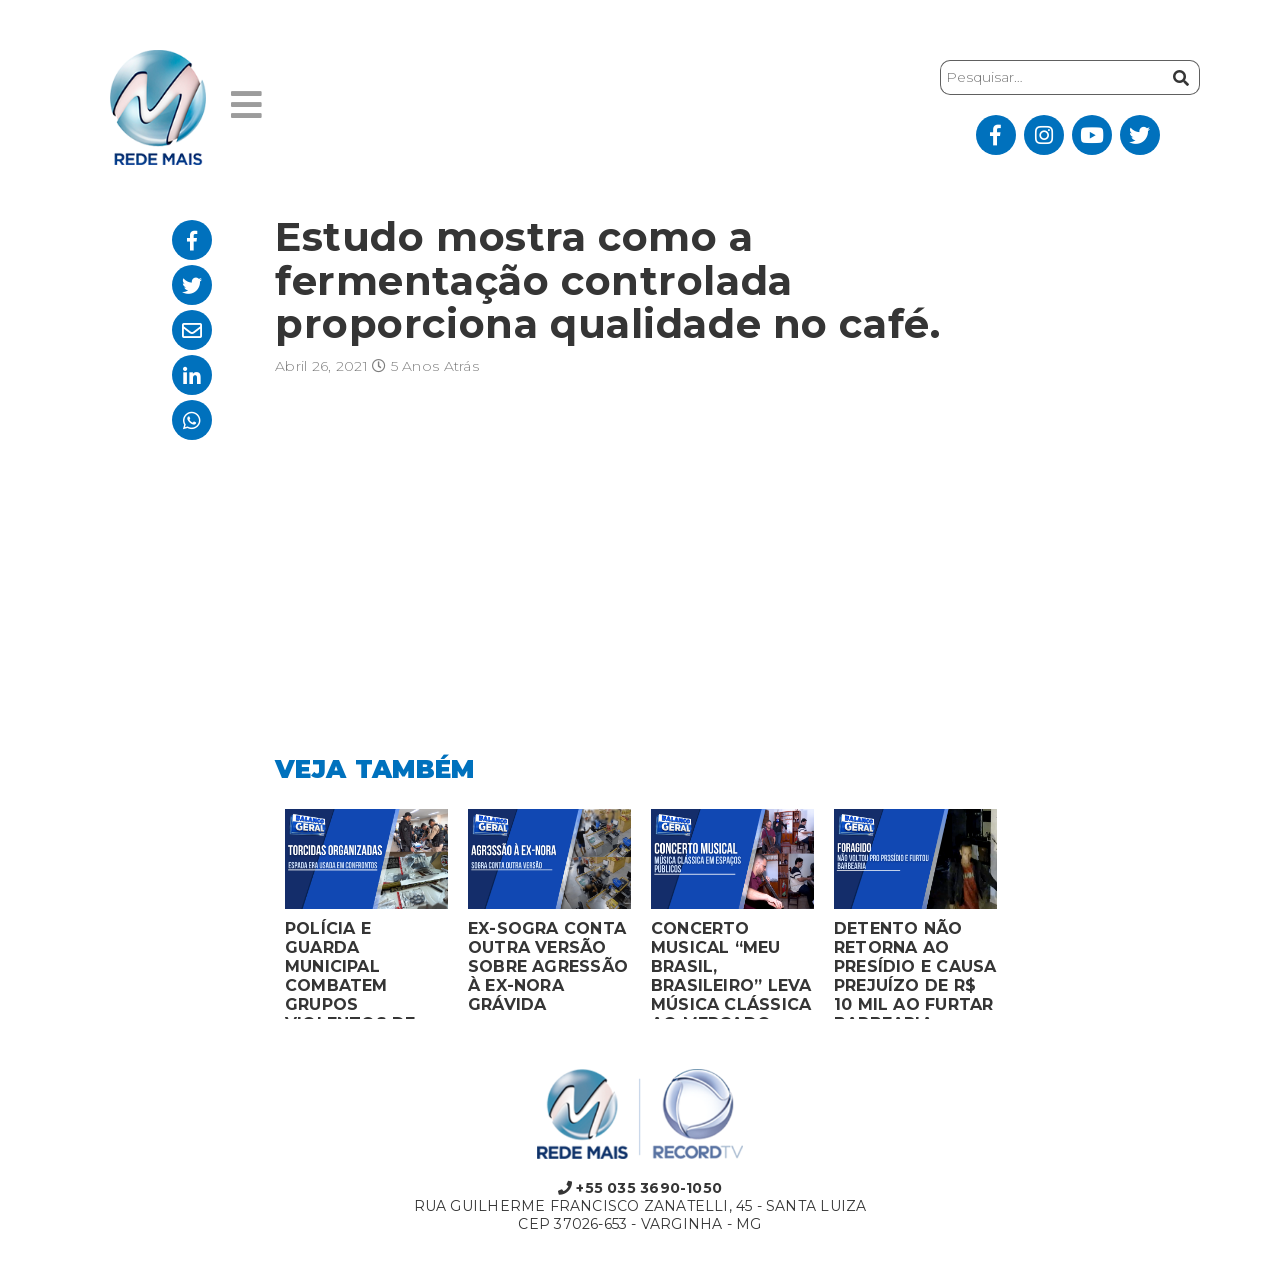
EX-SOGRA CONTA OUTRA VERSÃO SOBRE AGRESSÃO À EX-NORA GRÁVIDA (548, 966)
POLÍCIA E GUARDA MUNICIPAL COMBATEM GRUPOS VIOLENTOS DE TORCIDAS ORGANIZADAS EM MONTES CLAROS (365, 969)
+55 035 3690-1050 (640, 1188)
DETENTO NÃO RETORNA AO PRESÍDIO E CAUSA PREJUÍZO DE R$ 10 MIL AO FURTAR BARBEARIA (915, 969)
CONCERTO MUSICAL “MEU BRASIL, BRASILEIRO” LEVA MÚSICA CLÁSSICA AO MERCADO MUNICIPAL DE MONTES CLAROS (731, 969)
